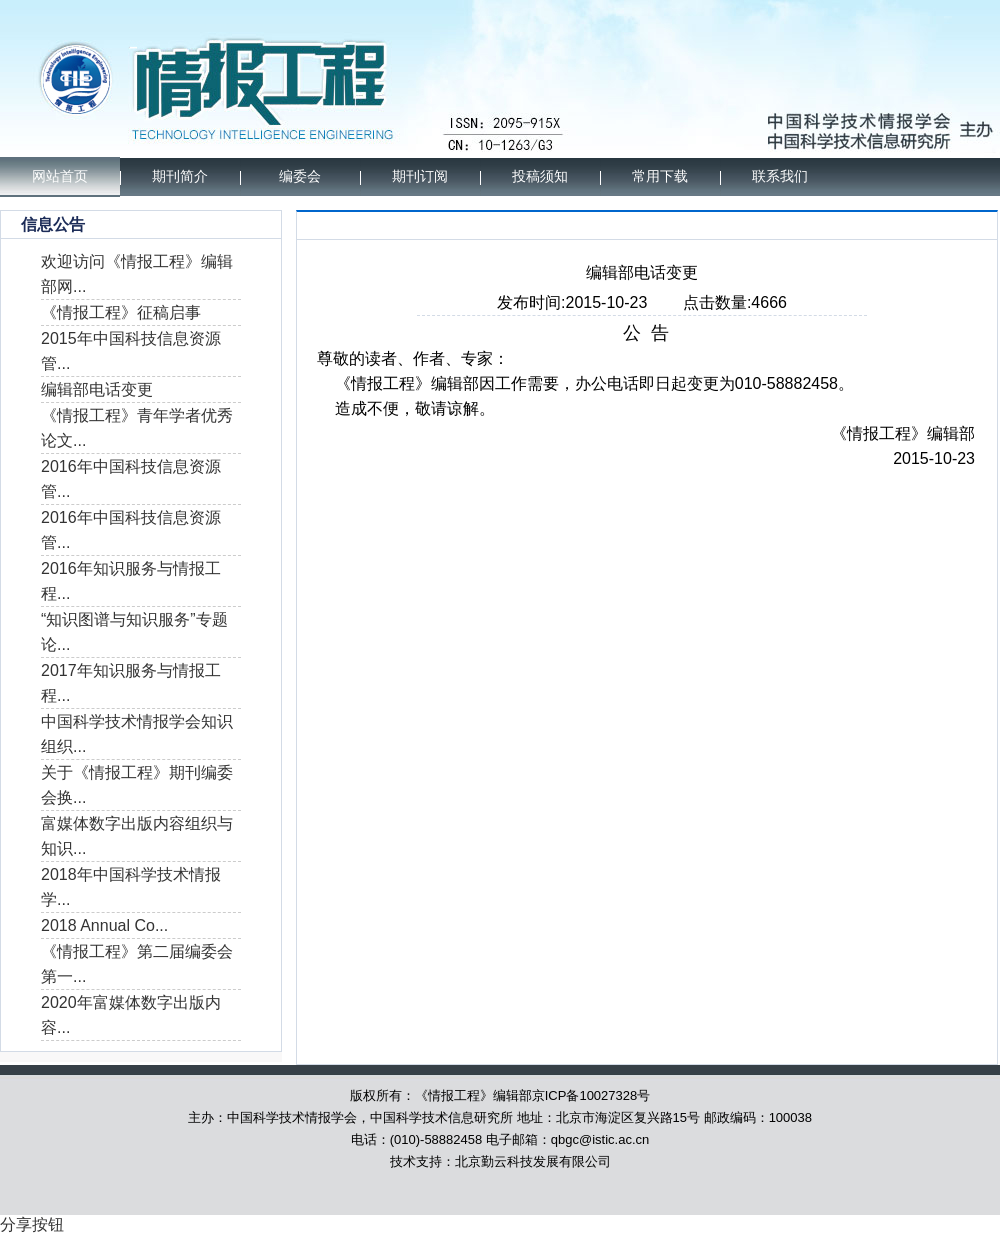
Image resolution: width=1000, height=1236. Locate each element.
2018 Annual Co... (104, 925)
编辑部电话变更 (97, 389)
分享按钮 (32, 1224)
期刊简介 (180, 176)
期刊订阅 (420, 176)
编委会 (300, 176)
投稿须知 (540, 176)
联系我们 (780, 176)
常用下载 (660, 176)
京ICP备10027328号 (591, 1095)
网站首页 (60, 176)
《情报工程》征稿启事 (121, 312)
